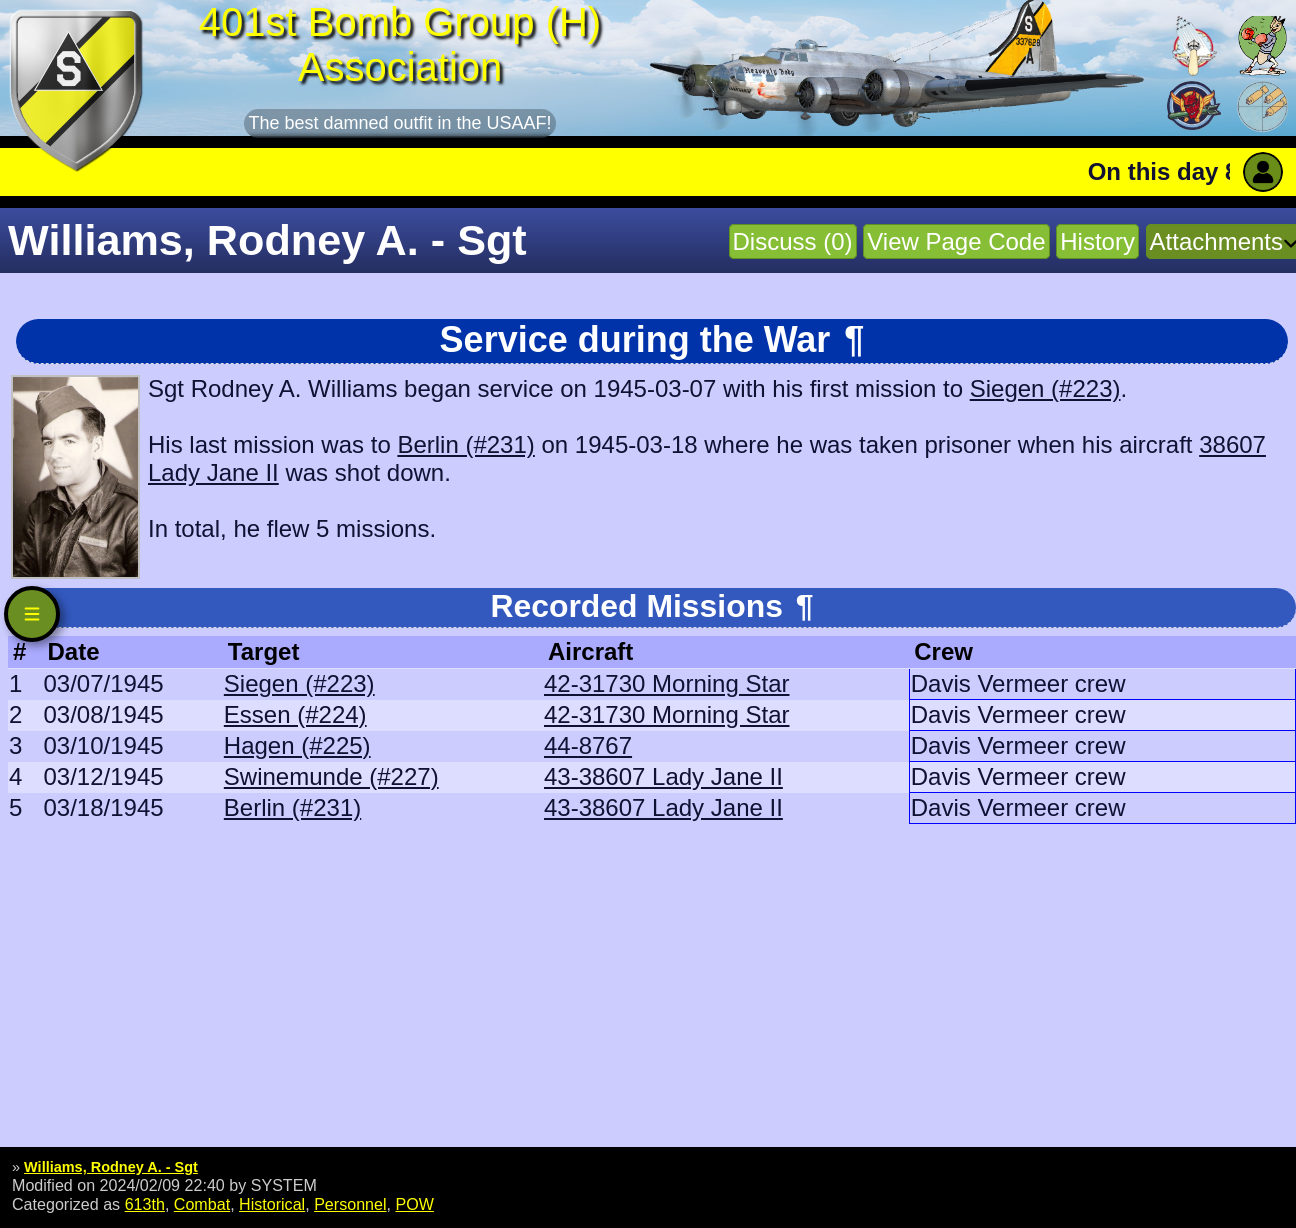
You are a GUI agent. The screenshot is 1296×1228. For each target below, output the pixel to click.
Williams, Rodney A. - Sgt (111, 1167)
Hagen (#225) (297, 745)
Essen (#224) (295, 714)
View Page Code (956, 241)
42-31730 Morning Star (666, 683)
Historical (272, 1204)
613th (145, 1204)
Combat (202, 1204)
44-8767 (588, 745)
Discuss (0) (793, 241)
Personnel (350, 1204)
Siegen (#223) (1045, 388)
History (1097, 241)
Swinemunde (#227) (331, 776)
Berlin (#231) (465, 444)
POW (414, 1204)
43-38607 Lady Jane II (663, 776)
